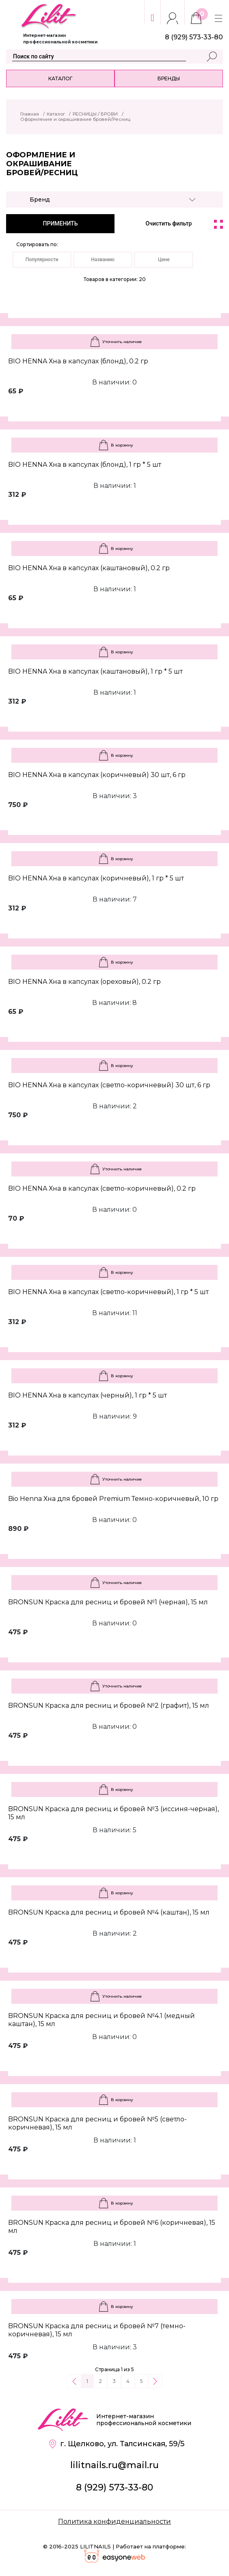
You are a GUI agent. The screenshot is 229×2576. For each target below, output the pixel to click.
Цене (164, 259)
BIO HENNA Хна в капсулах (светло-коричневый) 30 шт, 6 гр (109, 1085)
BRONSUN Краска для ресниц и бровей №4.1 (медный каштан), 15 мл (101, 2020)
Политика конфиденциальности (114, 2521)
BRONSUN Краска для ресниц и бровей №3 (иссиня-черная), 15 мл (113, 1813)
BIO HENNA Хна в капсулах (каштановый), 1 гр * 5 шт (95, 671)
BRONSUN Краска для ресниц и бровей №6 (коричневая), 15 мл (111, 2227)
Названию (102, 259)
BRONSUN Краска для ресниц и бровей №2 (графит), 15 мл (108, 1705)
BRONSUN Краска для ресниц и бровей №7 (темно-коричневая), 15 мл (97, 2330)
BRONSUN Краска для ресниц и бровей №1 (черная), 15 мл (108, 1602)
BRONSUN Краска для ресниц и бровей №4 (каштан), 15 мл (109, 1912)
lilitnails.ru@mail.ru (114, 2465)
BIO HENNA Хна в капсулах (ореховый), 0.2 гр (84, 981)
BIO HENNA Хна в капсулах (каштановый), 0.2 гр (89, 568)
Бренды (169, 78)
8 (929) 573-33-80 (114, 2487)
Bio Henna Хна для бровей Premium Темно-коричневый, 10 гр (113, 1499)
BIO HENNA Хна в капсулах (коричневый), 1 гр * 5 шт (96, 878)
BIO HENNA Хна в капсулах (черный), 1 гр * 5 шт (87, 1395)
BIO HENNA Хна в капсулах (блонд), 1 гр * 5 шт (84, 464)
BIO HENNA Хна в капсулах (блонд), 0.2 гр (78, 361)
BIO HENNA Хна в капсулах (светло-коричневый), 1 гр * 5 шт (108, 1292)
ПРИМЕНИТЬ (60, 223)
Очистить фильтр (169, 223)
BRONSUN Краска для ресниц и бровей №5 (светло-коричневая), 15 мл (97, 2123)
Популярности (42, 259)
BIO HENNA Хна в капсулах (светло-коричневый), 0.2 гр (102, 1188)
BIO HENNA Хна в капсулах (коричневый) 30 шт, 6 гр (97, 775)
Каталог (60, 78)
